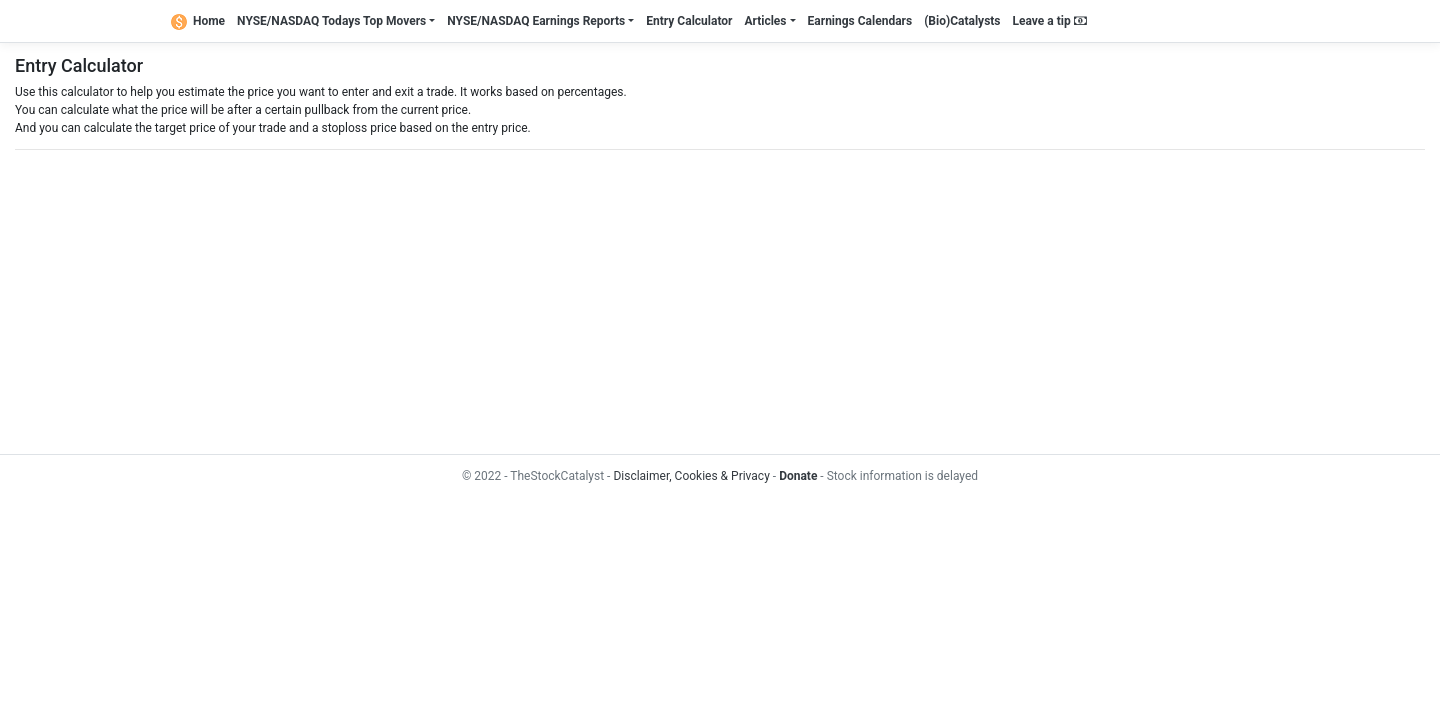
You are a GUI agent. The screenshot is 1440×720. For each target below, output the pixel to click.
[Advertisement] (615, 302)
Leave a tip (1050, 21)
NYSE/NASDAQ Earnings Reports (536, 21)
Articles (765, 21)
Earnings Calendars (860, 21)
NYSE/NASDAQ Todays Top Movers (331, 21)
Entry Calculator (689, 21)
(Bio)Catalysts (962, 21)
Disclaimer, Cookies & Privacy (691, 476)
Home (198, 21)
